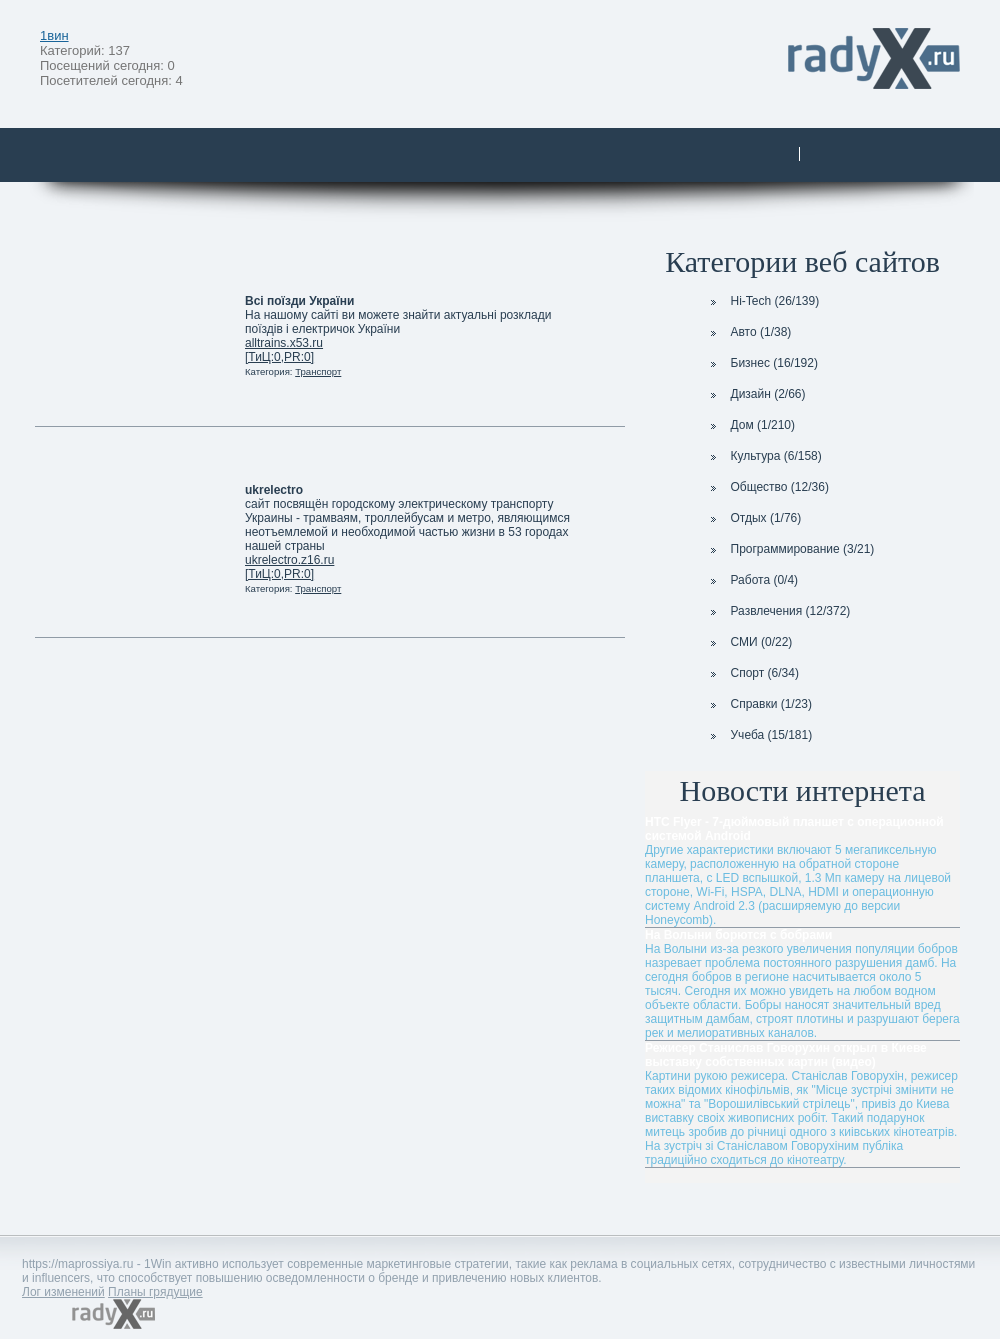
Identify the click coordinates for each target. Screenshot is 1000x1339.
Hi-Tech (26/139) (763, 301)
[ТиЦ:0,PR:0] (279, 357)
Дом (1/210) (751, 425)
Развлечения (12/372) (778, 611)
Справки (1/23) (759, 704)
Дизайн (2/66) (756, 394)
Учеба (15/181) (759, 735)
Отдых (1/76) (754, 518)
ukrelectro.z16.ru (289, 560)
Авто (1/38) (749, 332)
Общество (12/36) (767, 487)
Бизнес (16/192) (762, 363)
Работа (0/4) (752, 580)
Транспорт (318, 371)
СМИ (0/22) (749, 642)
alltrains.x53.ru (284, 343)
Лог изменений (63, 1292)
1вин (54, 35)
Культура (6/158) (764, 456)
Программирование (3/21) (790, 549)
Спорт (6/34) (752, 673)
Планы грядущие (155, 1292)
